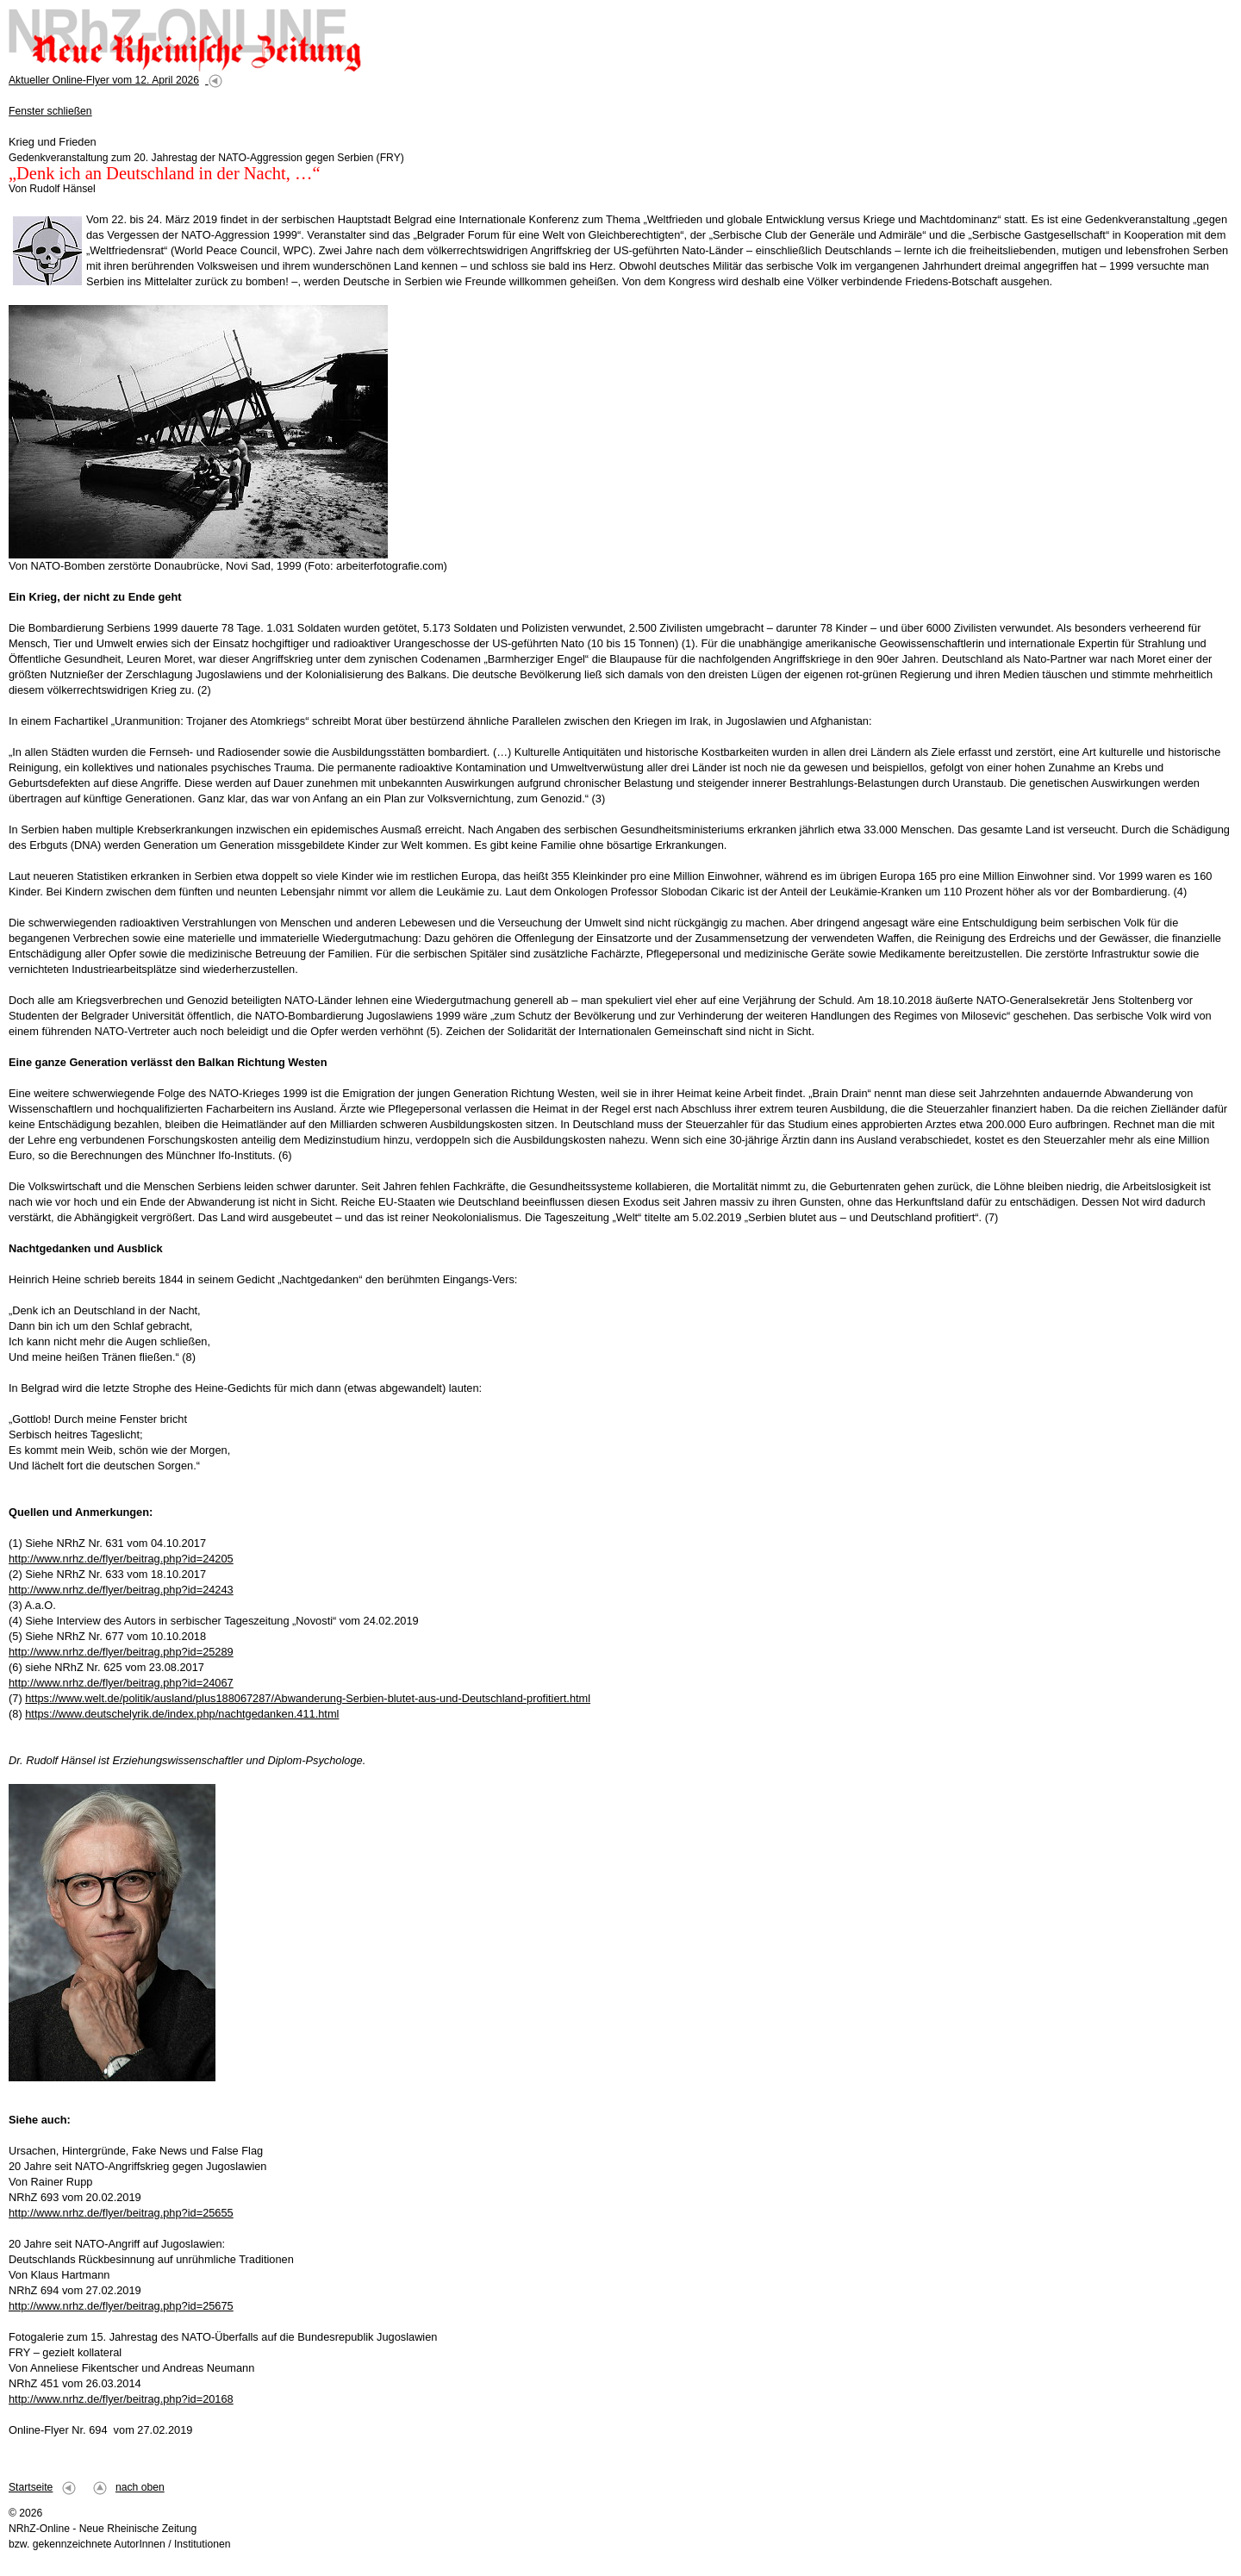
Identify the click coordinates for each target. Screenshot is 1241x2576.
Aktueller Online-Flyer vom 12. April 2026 (104, 80)
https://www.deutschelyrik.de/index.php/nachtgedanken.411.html (182, 1713)
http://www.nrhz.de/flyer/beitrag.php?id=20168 (121, 2398)
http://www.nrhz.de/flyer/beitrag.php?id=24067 (121, 1682)
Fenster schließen (50, 111)
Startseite (31, 2487)
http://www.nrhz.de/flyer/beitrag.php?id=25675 (121, 2305)
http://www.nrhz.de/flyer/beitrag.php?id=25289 (121, 1651)
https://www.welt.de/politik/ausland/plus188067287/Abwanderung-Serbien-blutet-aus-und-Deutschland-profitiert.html (307, 1698)
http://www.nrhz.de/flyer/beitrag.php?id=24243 (121, 1589)
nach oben (140, 2487)
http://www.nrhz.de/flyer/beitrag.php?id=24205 (121, 1558)
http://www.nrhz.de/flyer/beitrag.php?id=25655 (121, 2212)
